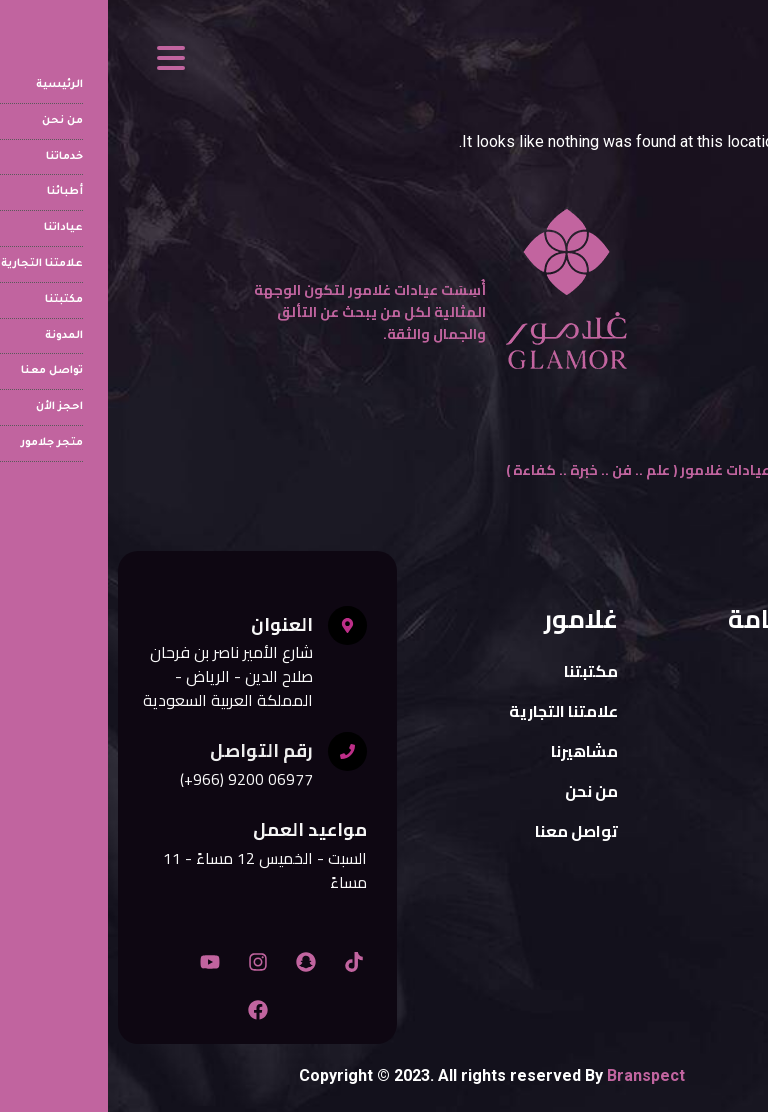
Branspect (538, 1075)
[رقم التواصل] (239, 751)
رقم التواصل (153, 750)
